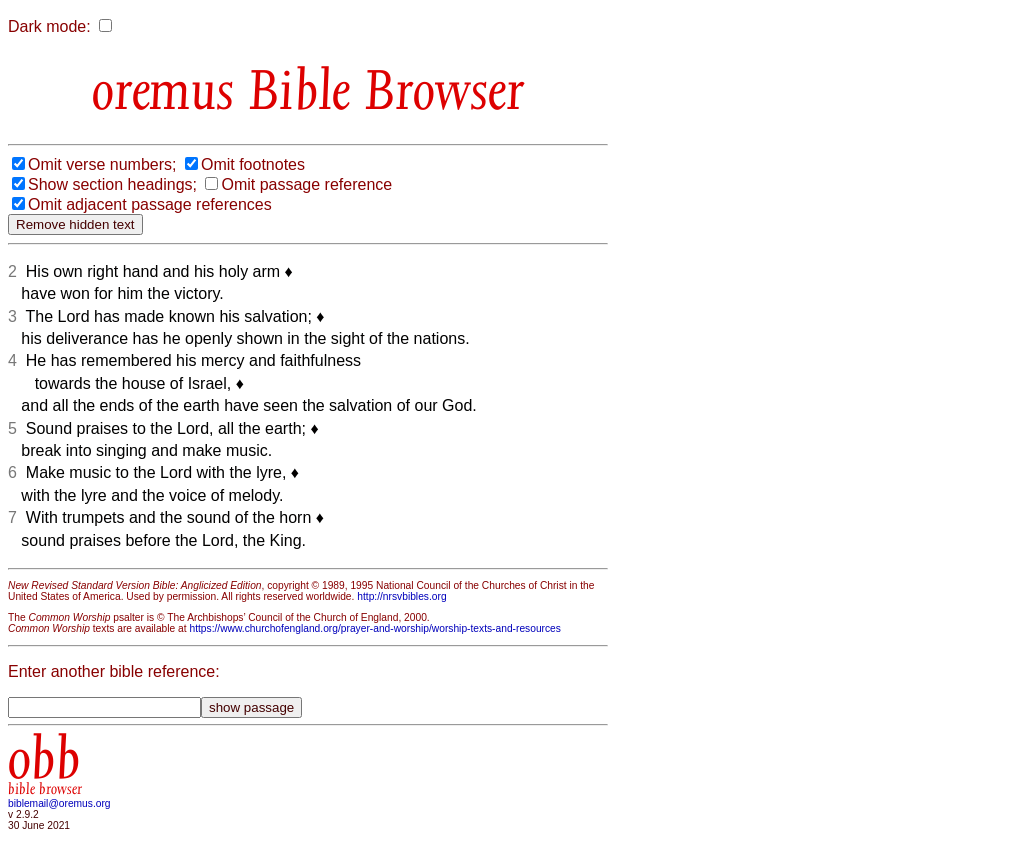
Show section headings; (112, 184)
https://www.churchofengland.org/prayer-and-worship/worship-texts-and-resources (374, 628)
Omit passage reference (306, 184)
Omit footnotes (253, 164)
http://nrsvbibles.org (401, 596)
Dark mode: (49, 26)
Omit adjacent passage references (150, 204)
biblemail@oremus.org (59, 803)
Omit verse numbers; (102, 164)
